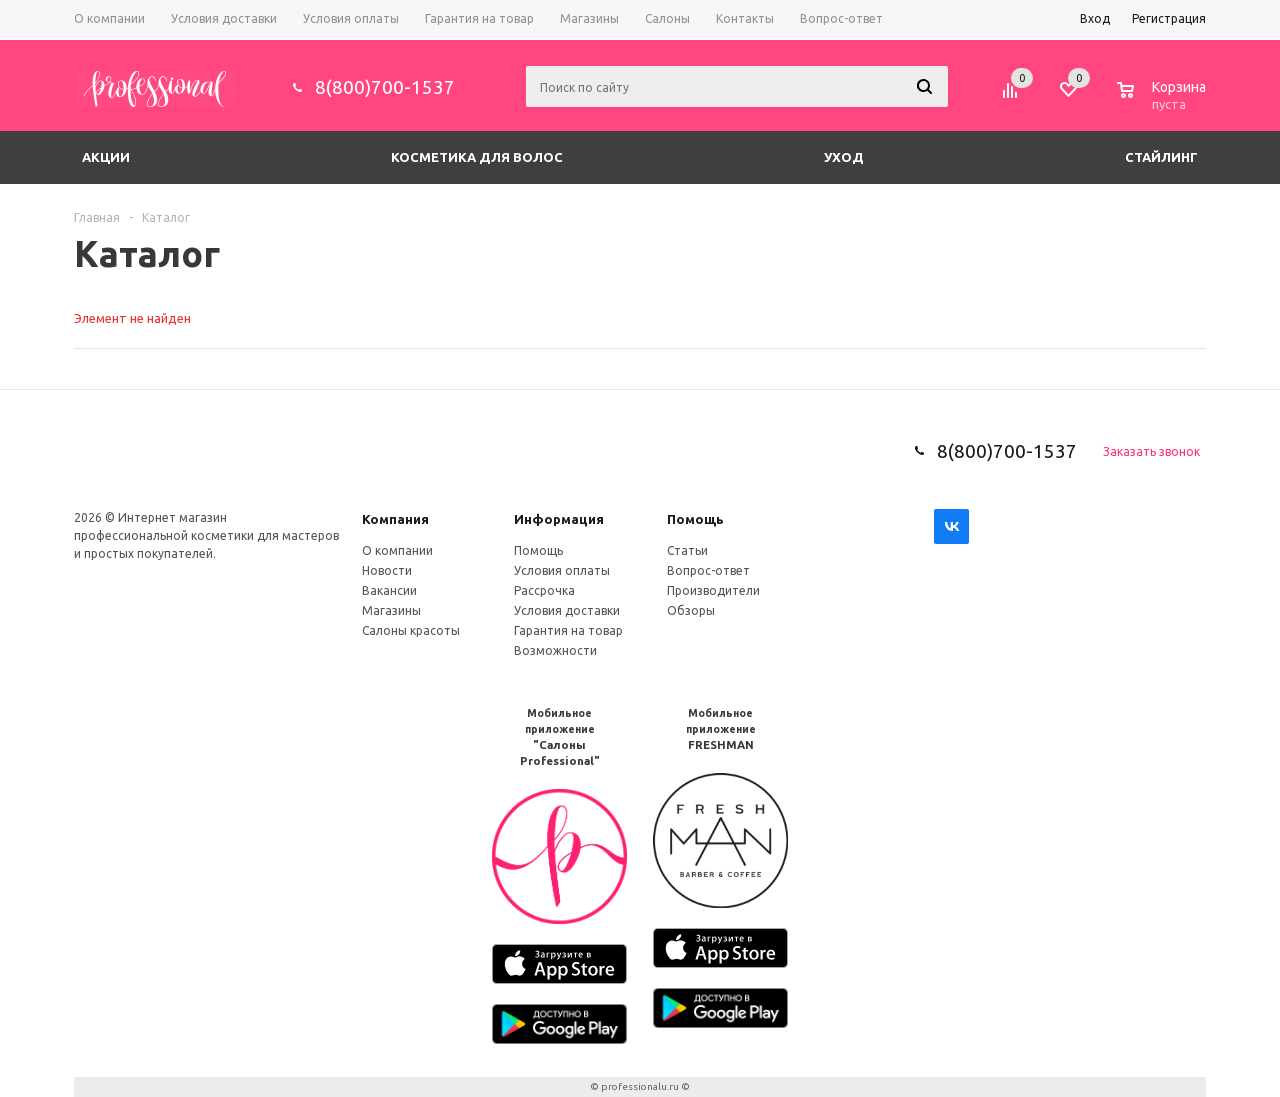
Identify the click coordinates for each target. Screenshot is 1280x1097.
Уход (844, 157)
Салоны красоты (411, 630)
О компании (397, 550)
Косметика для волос (477, 157)
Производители (713, 590)
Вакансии (389, 590)
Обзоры (691, 610)
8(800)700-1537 (385, 87)
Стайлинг (1161, 157)
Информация (559, 519)
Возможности (555, 650)
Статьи (687, 550)
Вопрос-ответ (708, 570)
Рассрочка (544, 590)
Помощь (695, 519)
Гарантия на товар (568, 630)
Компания (395, 519)
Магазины (391, 610)
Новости (387, 570)
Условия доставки (567, 610)
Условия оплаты (562, 570)
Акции (106, 157)
